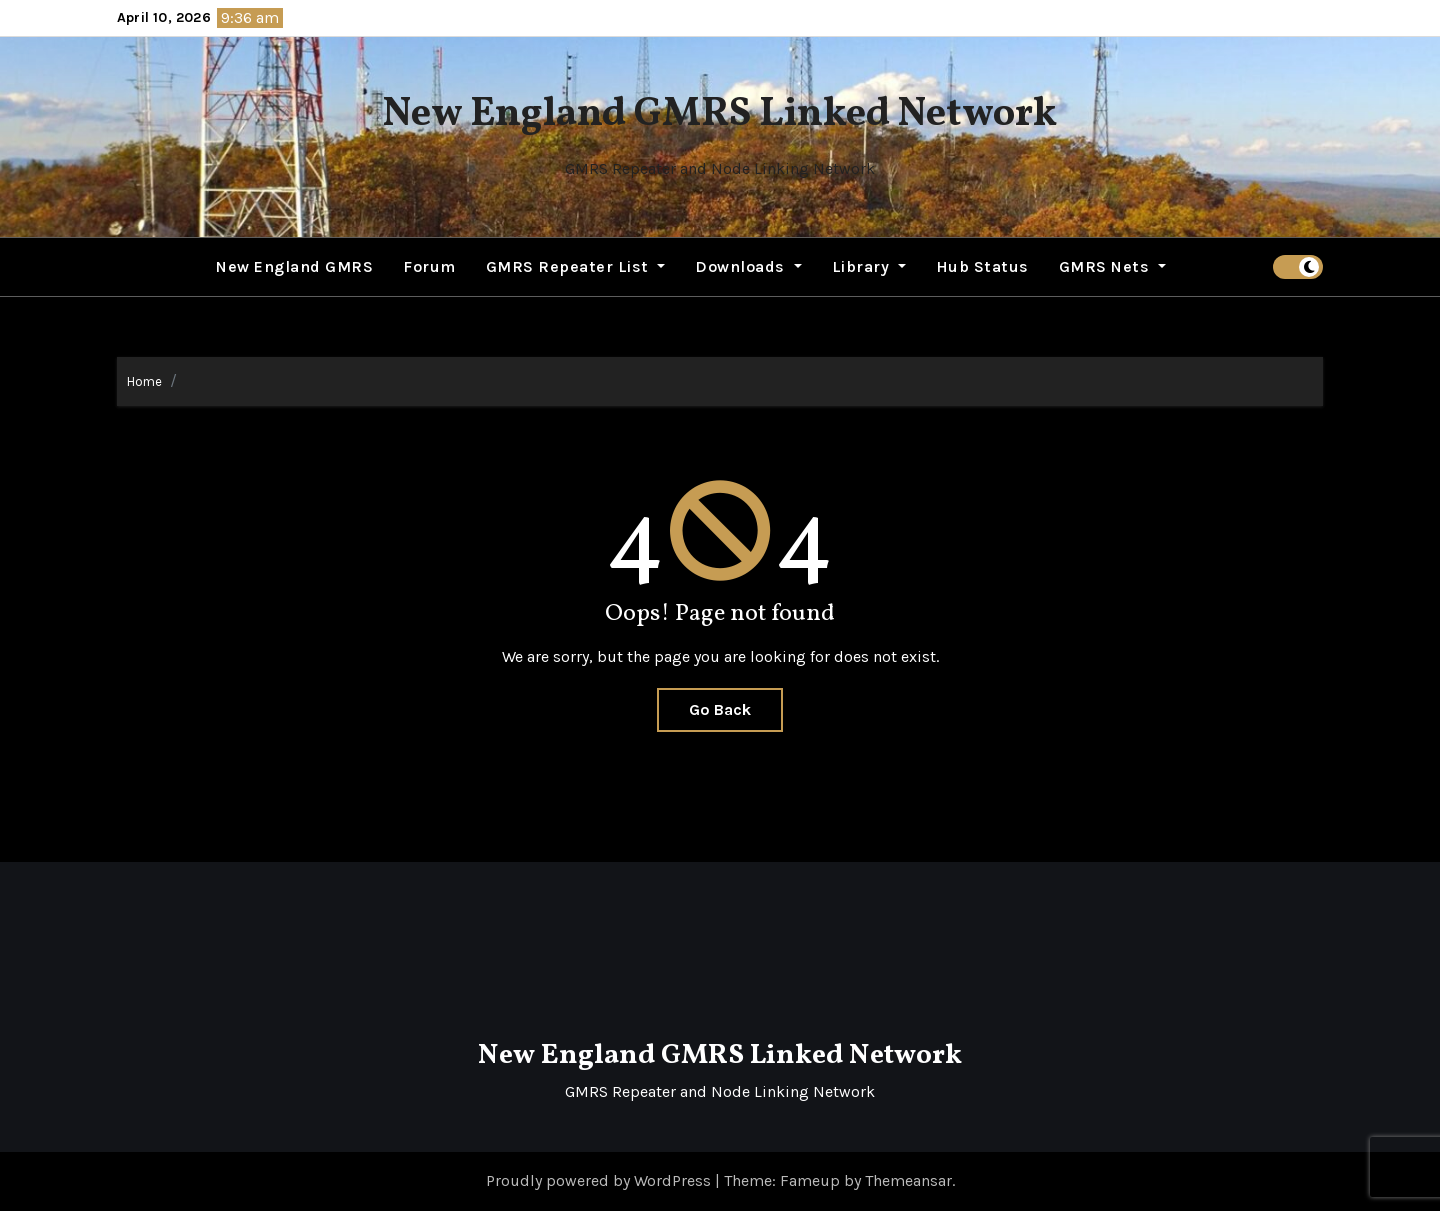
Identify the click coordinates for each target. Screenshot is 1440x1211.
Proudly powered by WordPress (600, 1180)
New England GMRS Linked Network (720, 115)
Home (144, 381)
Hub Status (982, 266)
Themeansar (908, 1180)
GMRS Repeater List (576, 266)
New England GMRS (294, 266)
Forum (429, 266)
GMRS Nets (1112, 266)
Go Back (720, 709)
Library (869, 266)
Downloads (748, 266)
